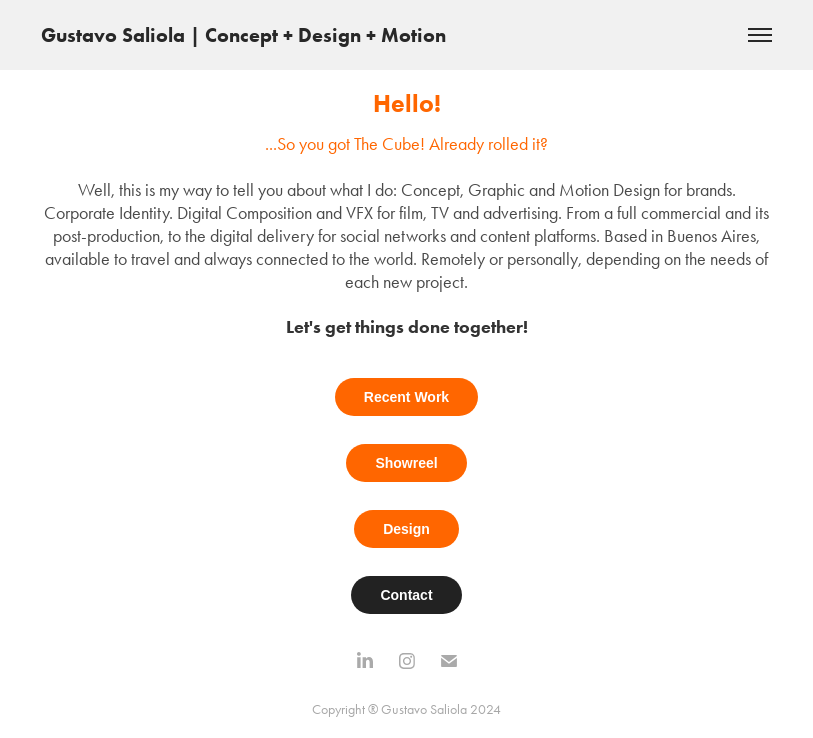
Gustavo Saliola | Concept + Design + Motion (243, 35)
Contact (406, 595)
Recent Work (406, 397)
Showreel (406, 463)
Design (406, 529)
